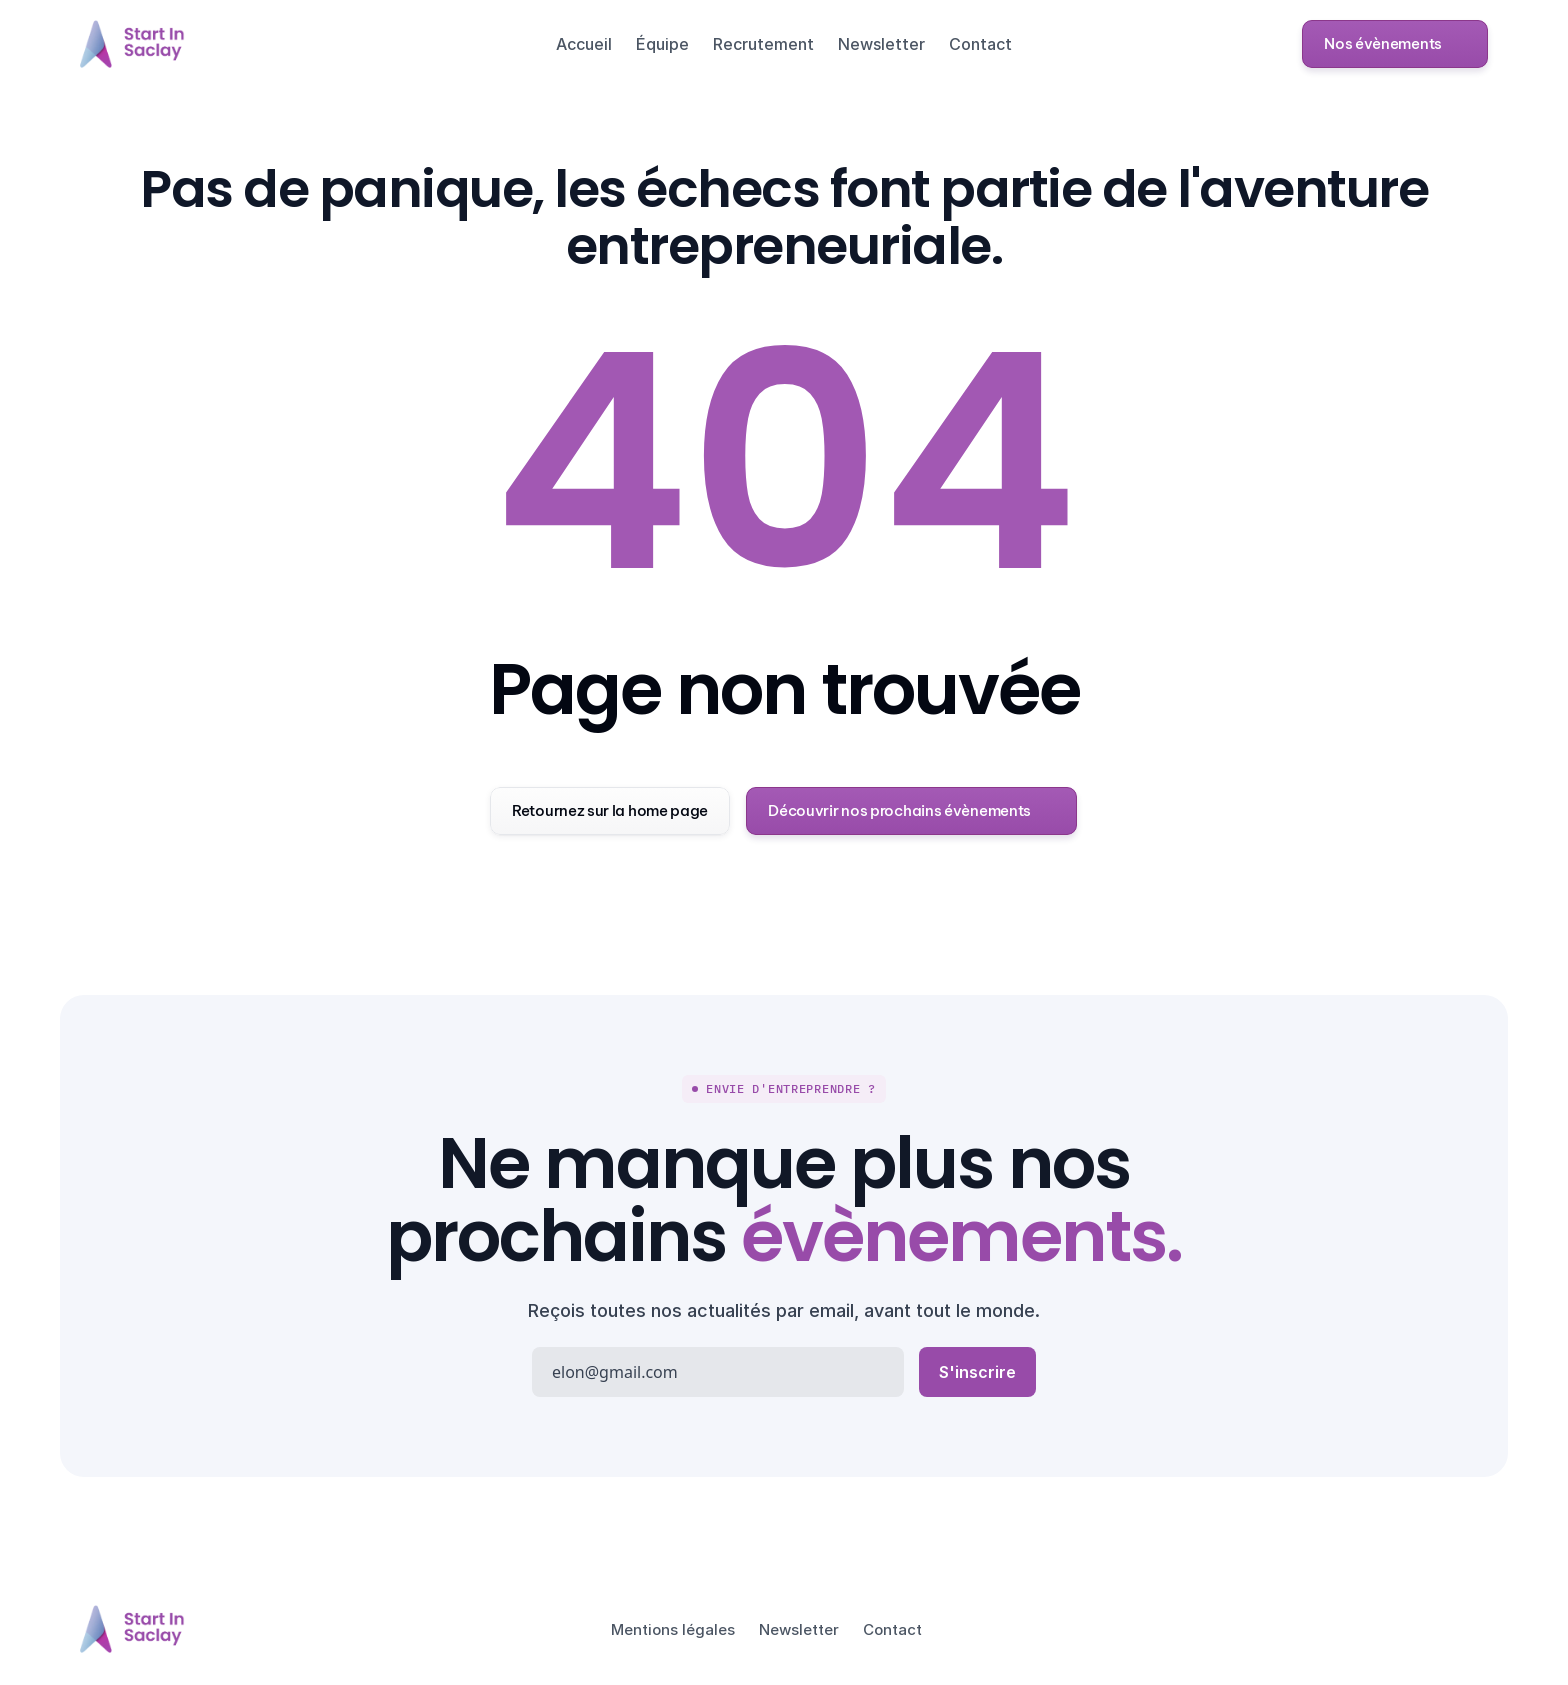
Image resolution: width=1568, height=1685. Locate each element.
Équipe (662, 44)
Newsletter (881, 44)
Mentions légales (673, 1629)
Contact (980, 44)
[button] (1395, 44)
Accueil (584, 44)
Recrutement (763, 44)
